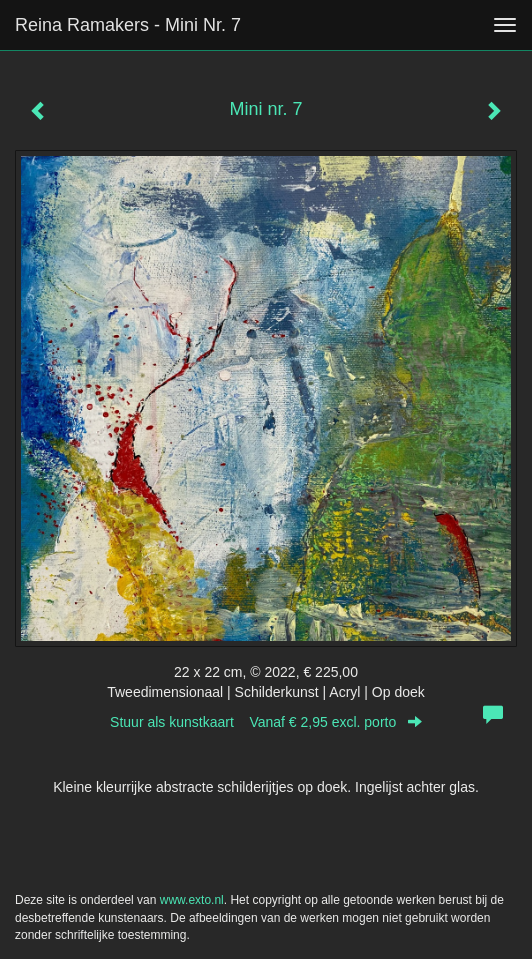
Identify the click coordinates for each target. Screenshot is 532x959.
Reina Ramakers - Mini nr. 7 (128, 25)
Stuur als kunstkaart (266, 722)
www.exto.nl (192, 900)
